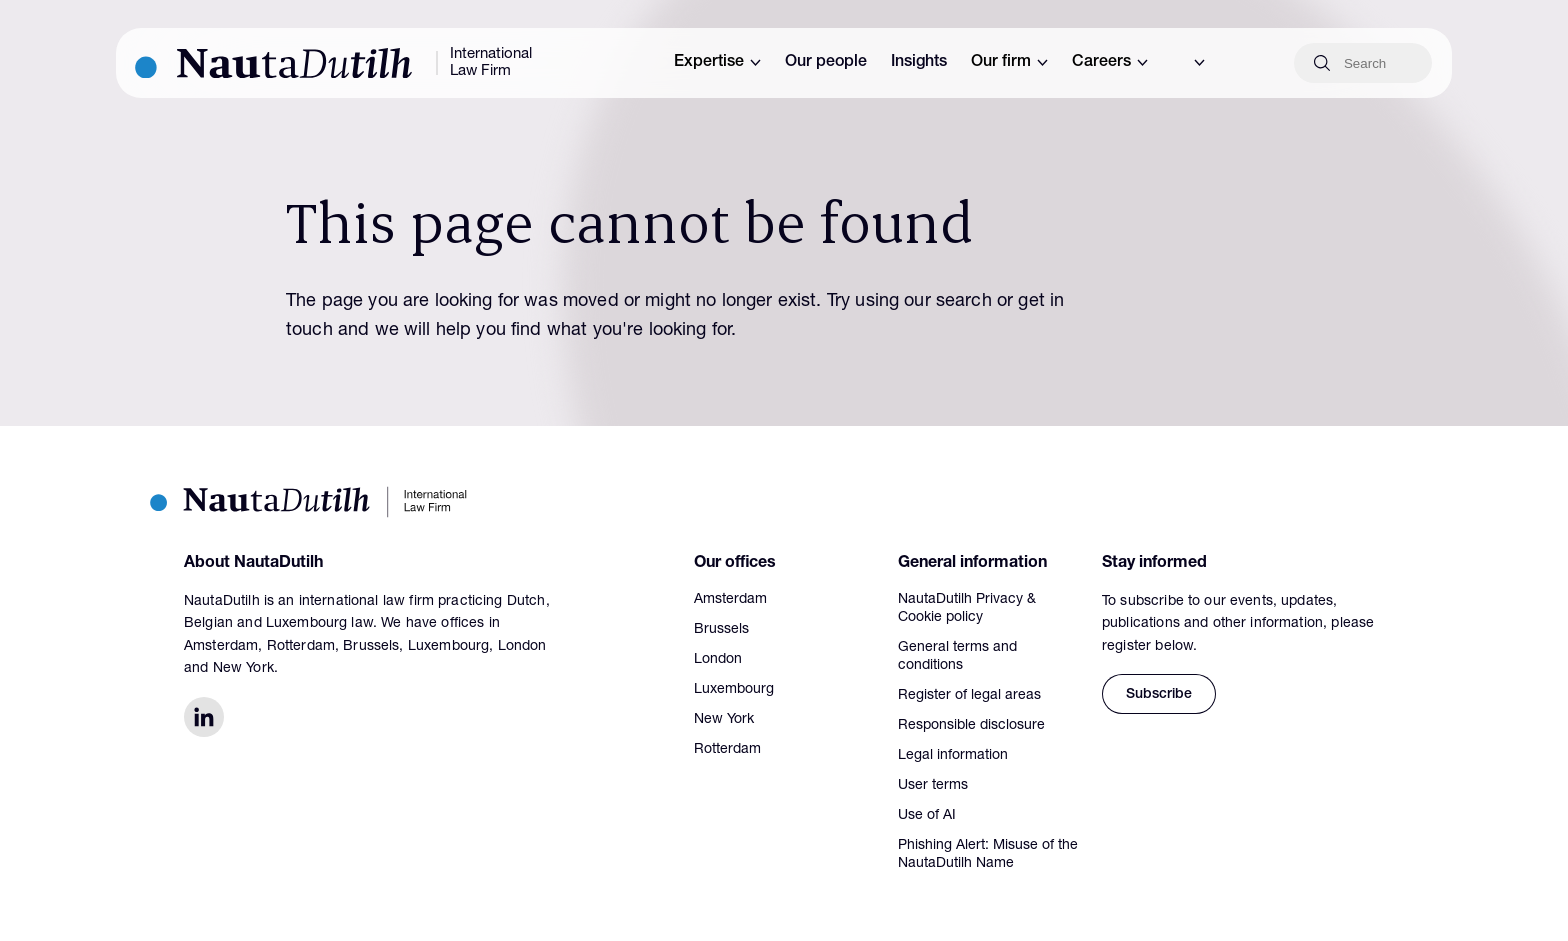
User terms (933, 786)
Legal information (953, 756)
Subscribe (1159, 695)
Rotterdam (727, 750)
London (718, 660)
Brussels (721, 630)
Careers (1110, 63)
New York (724, 720)
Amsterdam (730, 600)
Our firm (1009, 63)
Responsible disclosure (971, 726)
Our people (826, 63)
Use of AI (927, 816)
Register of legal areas (969, 696)
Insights (919, 63)
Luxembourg (734, 690)
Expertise (717, 63)
